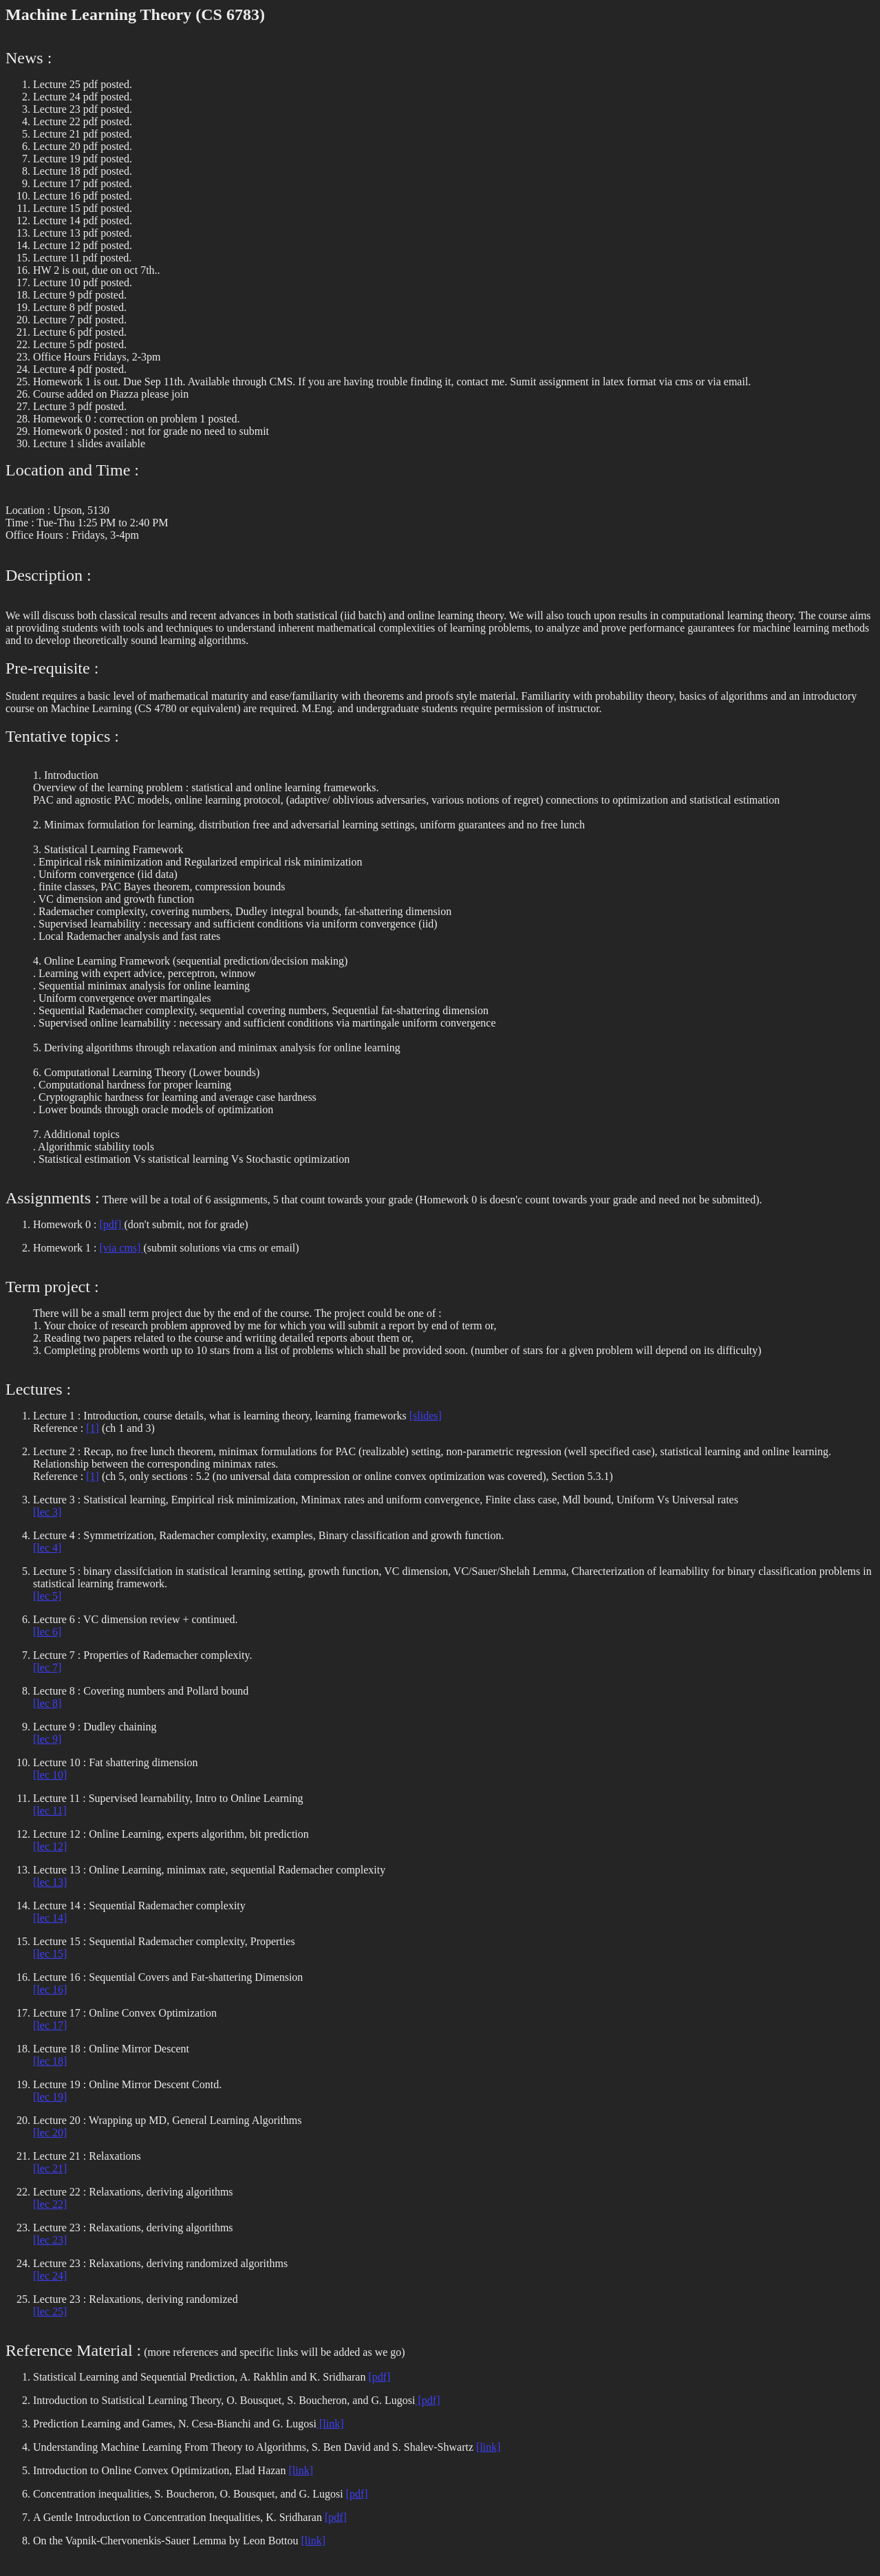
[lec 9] (47, 1739)
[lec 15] (50, 1954)
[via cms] (121, 1248)
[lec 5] (47, 1596)
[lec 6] (47, 1632)
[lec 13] (50, 1882)
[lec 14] (50, 1918)
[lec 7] (47, 1667)
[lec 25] (50, 2311)
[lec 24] (50, 2276)
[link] (330, 2423)
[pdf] (111, 1224)
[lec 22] (50, 2204)
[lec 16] (50, 1989)
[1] (92, 1428)
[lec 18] (50, 2061)
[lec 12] (50, 1846)
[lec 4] (47, 1548)
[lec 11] (50, 1810)
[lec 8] (47, 1703)
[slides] (425, 1415)
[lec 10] (50, 1775)
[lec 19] (50, 2097)
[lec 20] (50, 2132)
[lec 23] (50, 2240)
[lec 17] (50, 2025)
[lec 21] (50, 2168)
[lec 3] (47, 1512)
